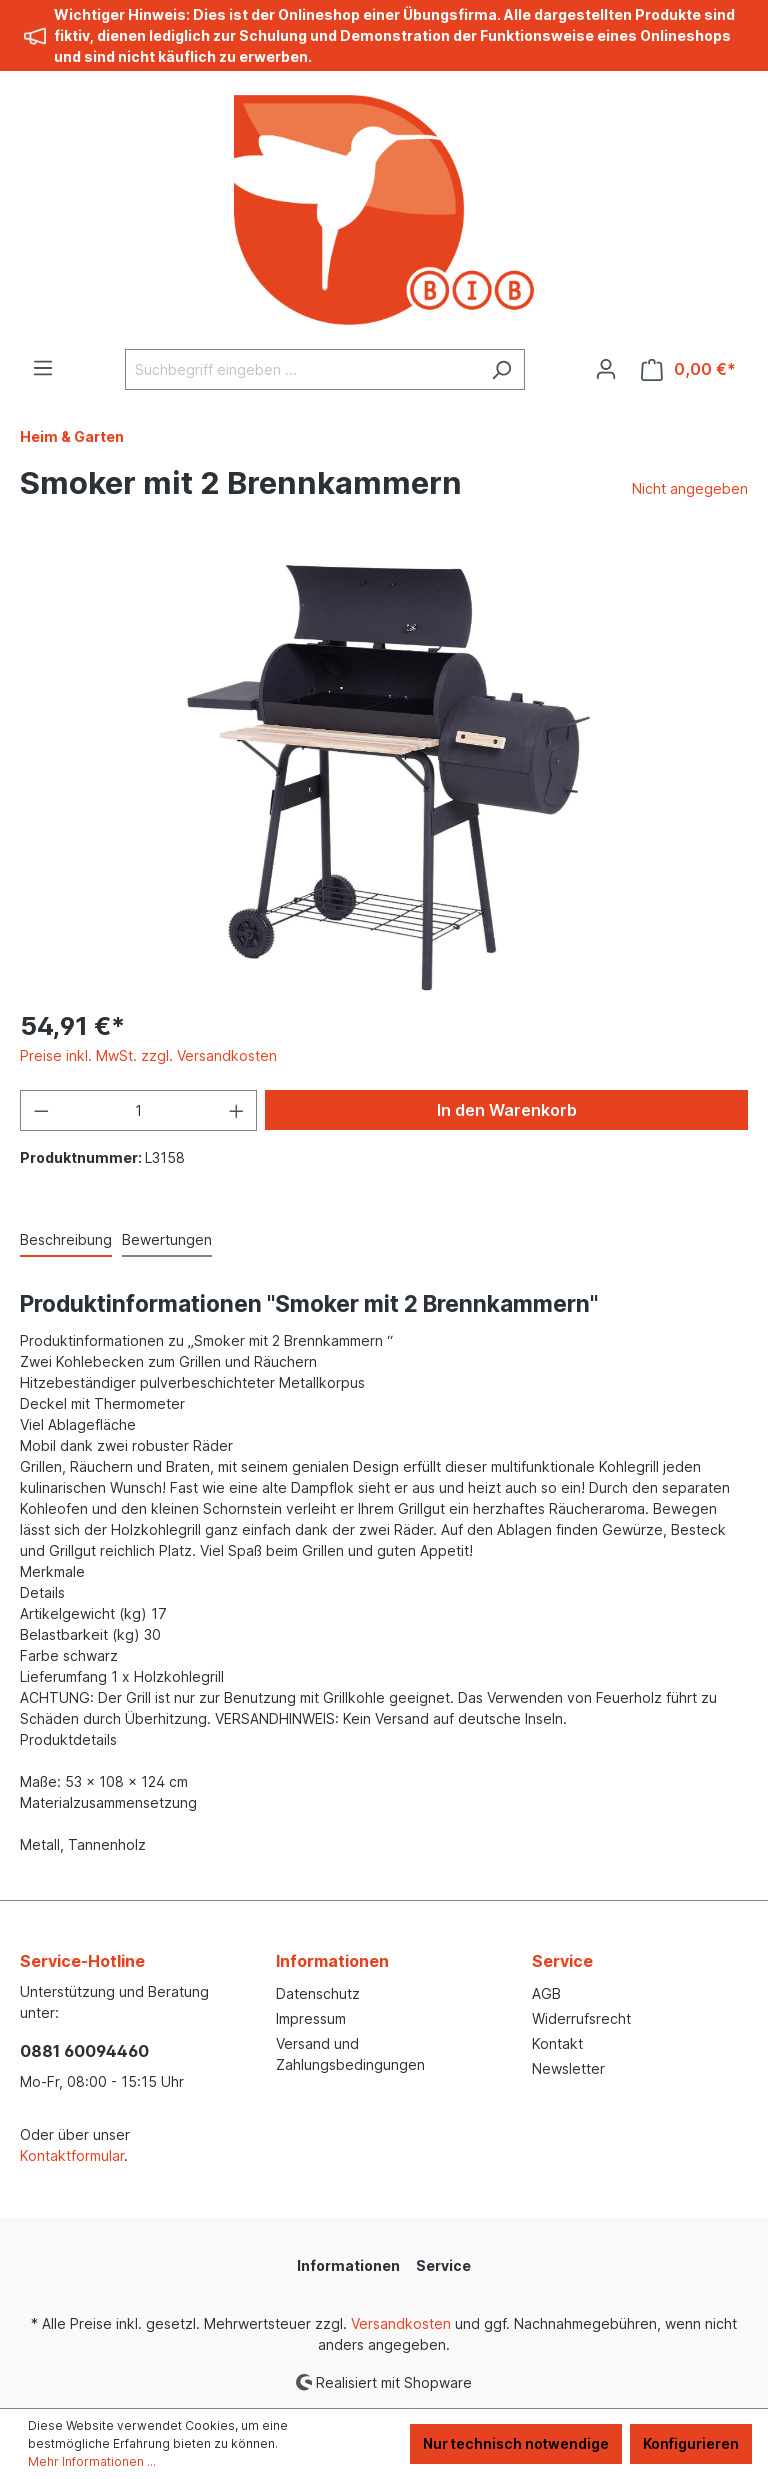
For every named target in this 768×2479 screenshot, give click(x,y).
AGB (546, 1993)
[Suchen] (501, 369)
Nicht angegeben (690, 488)
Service (562, 1961)
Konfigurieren (691, 2443)
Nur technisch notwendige (516, 2443)
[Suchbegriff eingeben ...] (302, 369)
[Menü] (43, 368)
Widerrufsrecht (581, 2018)
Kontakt (557, 2043)
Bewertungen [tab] (167, 1239)
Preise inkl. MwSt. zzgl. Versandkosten (148, 1055)
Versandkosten (401, 2323)
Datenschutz (318, 1993)
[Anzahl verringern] (41, 1110)
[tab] (66, 1240)
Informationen (332, 1961)
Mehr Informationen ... (92, 2461)
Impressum (311, 2018)
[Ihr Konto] (606, 369)
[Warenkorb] (688, 369)
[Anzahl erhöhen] (237, 1110)
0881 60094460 (84, 2051)
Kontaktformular (72, 2155)
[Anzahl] (139, 1110)
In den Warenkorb (507, 1110)
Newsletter (568, 2068)
